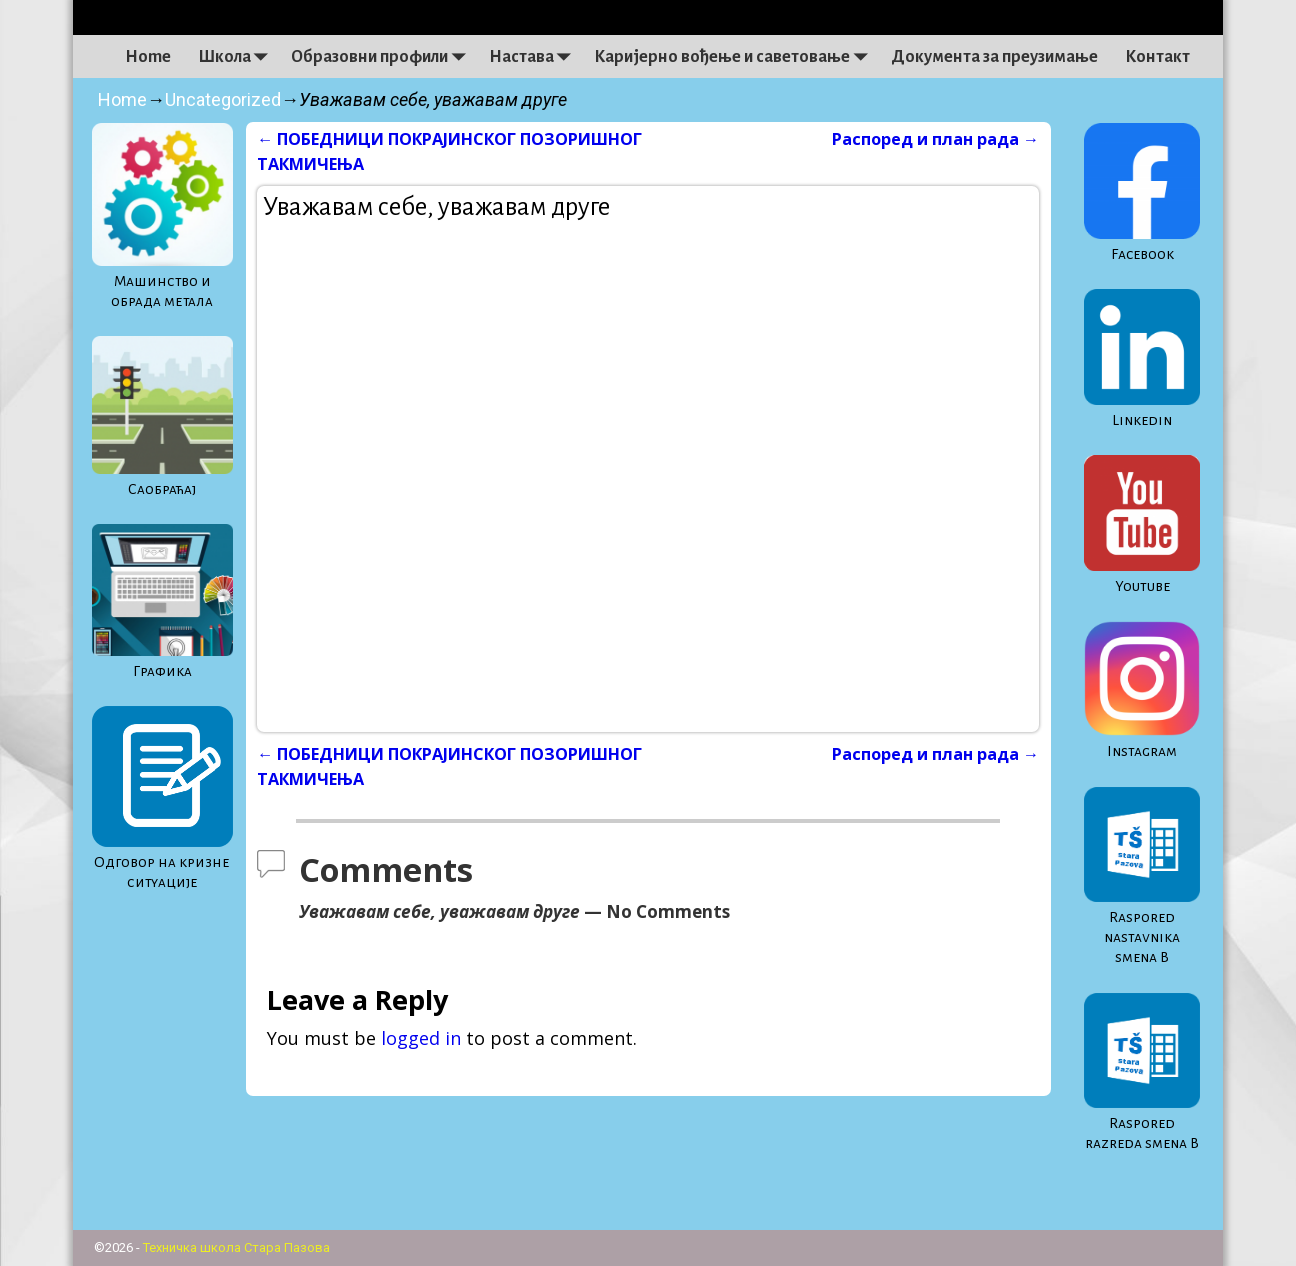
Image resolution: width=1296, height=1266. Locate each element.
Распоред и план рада (935, 139)
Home (148, 57)
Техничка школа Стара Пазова (236, 1247)
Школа (238, 57)
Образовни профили (383, 57)
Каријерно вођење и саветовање (735, 57)
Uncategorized (223, 99)
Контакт (1157, 57)
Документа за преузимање (994, 57)
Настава (535, 57)
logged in (421, 1038)
